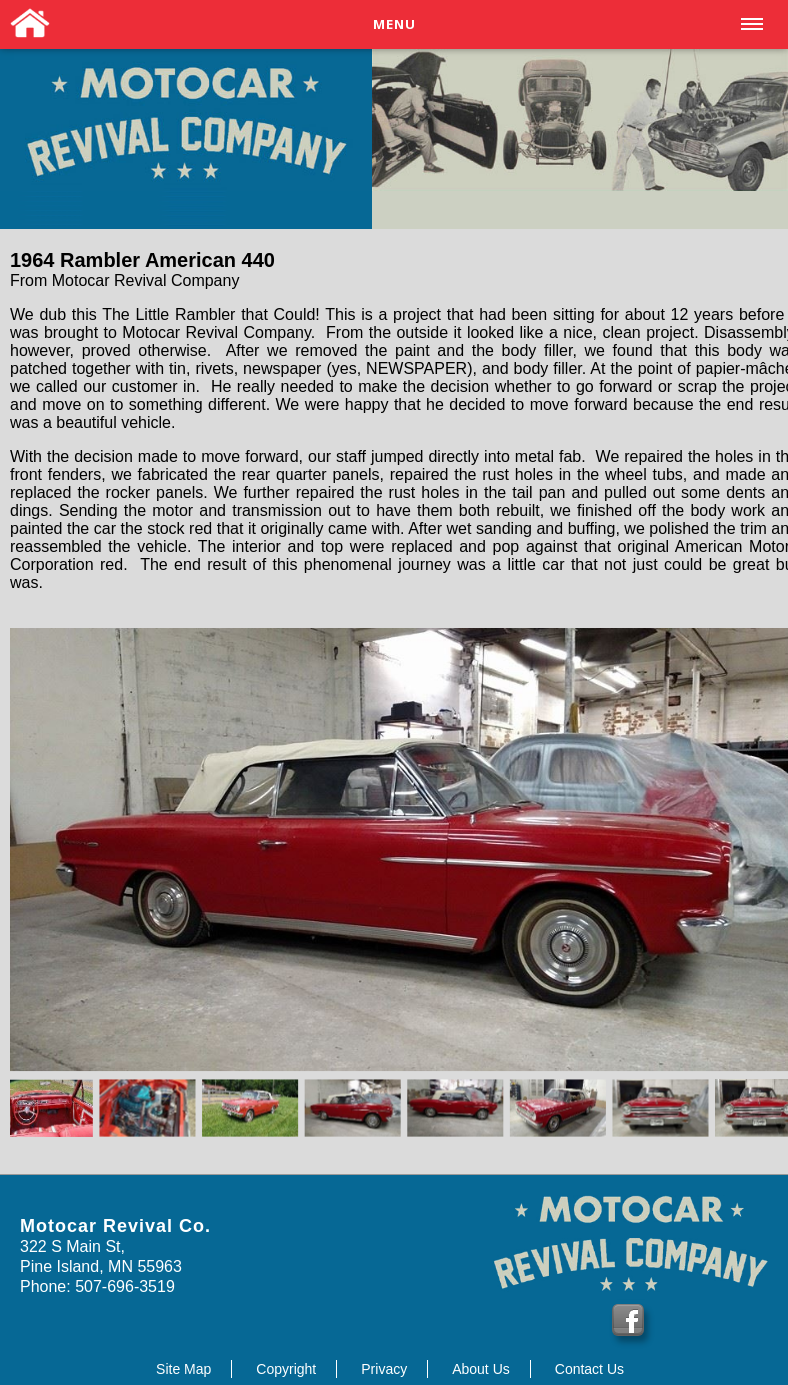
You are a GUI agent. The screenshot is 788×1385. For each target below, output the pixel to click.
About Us (481, 1369)
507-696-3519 (123, 1286)
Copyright (286, 1369)
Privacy (384, 1369)
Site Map (183, 1369)
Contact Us (589, 1369)
